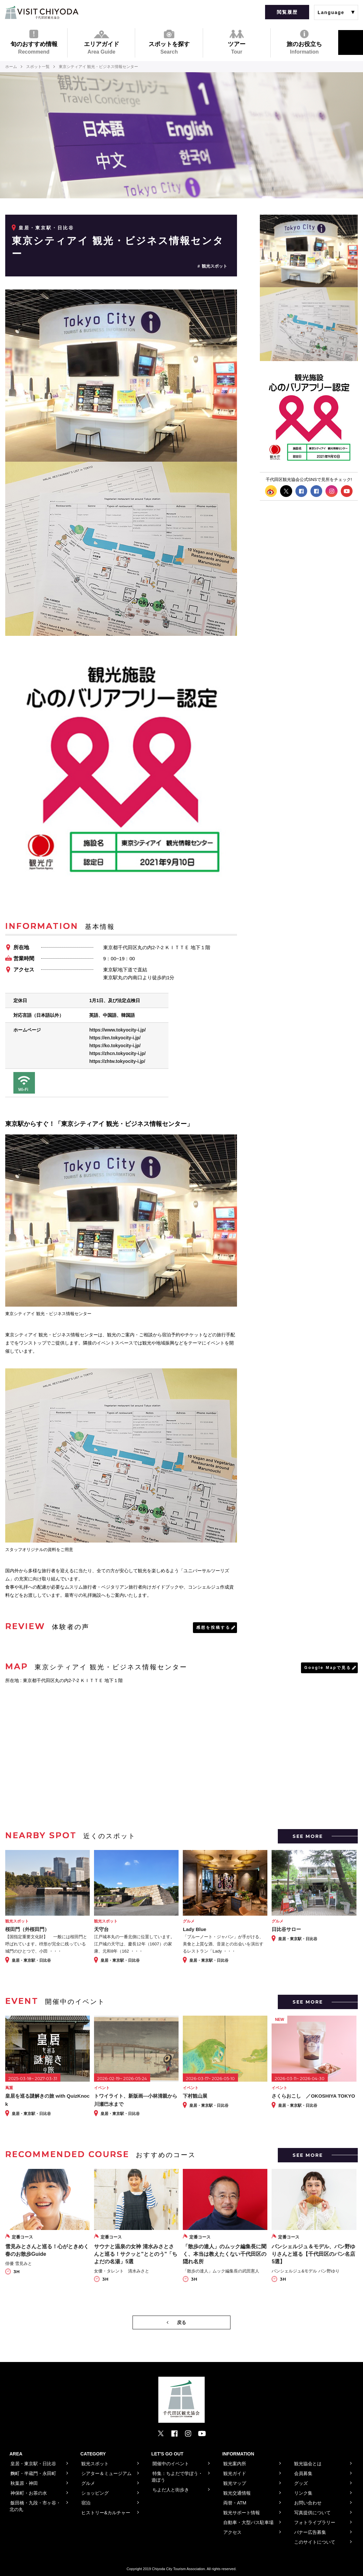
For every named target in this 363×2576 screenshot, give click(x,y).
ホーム (11, 66)
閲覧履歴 (287, 12)
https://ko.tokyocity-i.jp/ (114, 1045)
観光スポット (214, 266)
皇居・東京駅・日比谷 (46, 227)
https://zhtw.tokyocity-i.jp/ (117, 1061)
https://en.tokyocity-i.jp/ (114, 1037)
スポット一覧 (38, 66)
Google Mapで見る (327, 1667)
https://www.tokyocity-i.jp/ (117, 1029)
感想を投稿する (213, 1627)
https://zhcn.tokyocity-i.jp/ (117, 1053)
